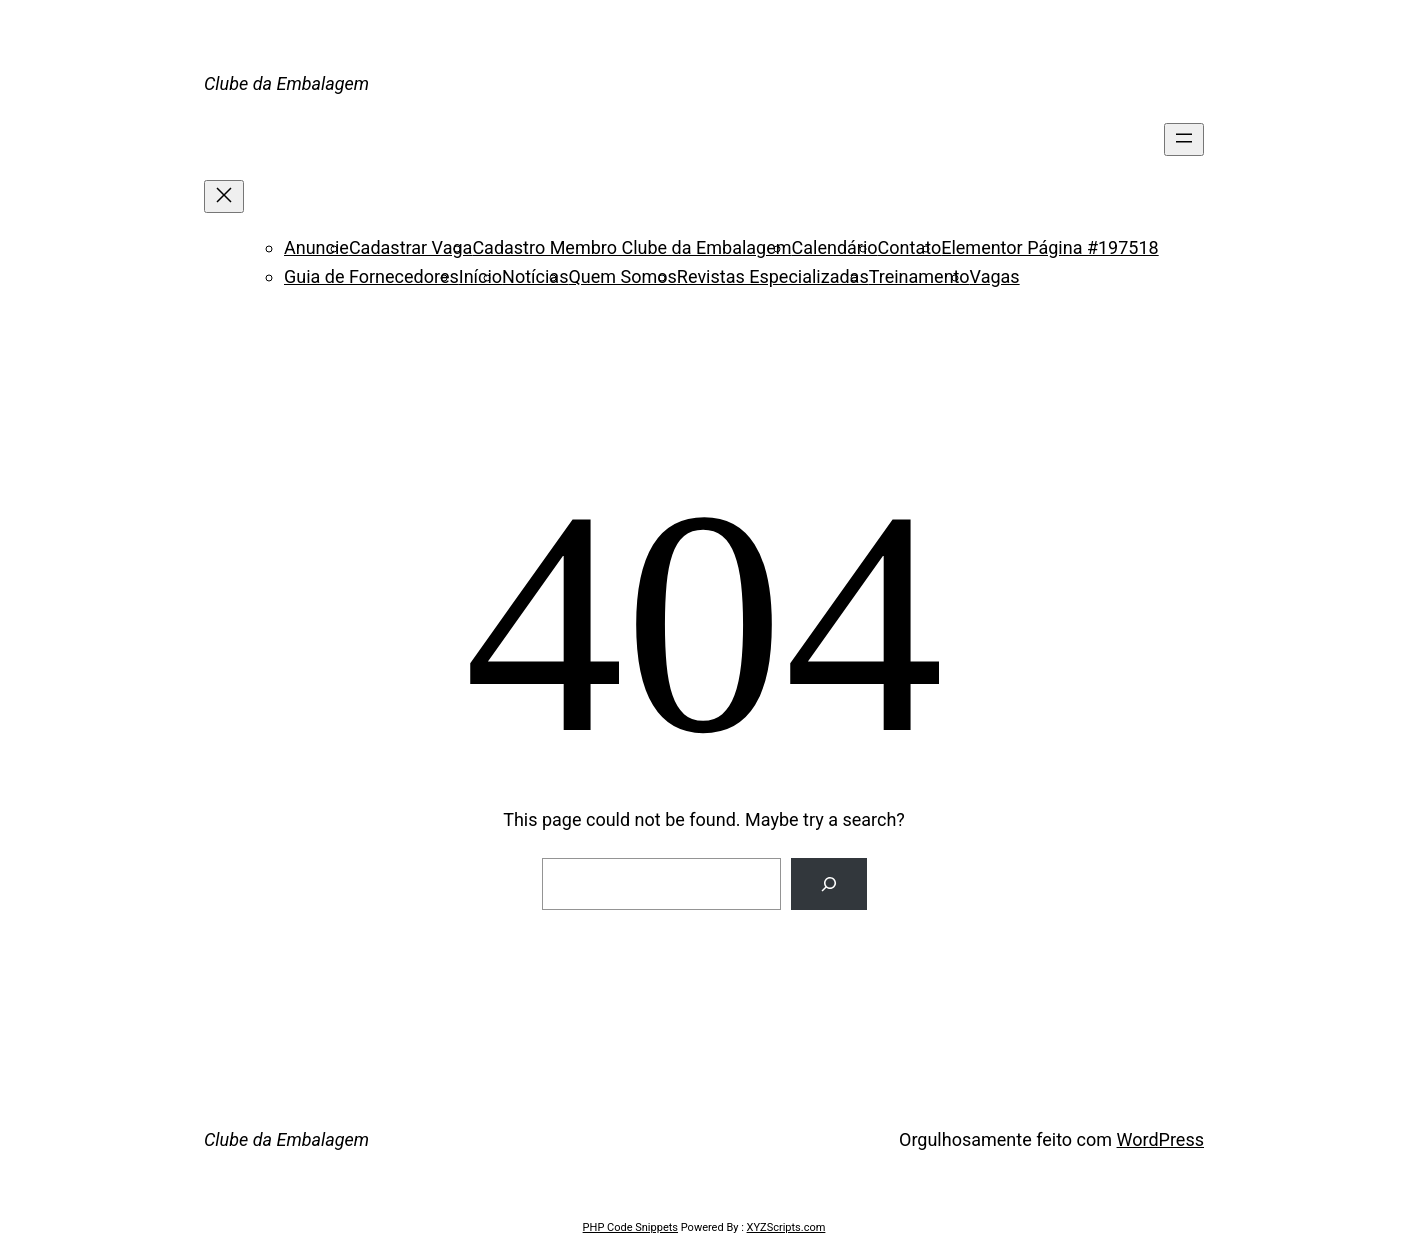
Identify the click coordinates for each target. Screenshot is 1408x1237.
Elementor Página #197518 (1049, 247)
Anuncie (316, 247)
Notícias (535, 276)
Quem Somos (622, 276)
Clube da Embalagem (286, 83)
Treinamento (919, 276)
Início (480, 276)
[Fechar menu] (224, 196)
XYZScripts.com (786, 1227)
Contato (910, 247)
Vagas (995, 276)
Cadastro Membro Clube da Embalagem (631, 247)
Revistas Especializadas (773, 276)
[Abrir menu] (1184, 139)
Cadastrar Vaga (410, 247)
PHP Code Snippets (630, 1227)
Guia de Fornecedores (371, 276)
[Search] (829, 884)
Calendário (835, 247)
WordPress (1160, 1139)
